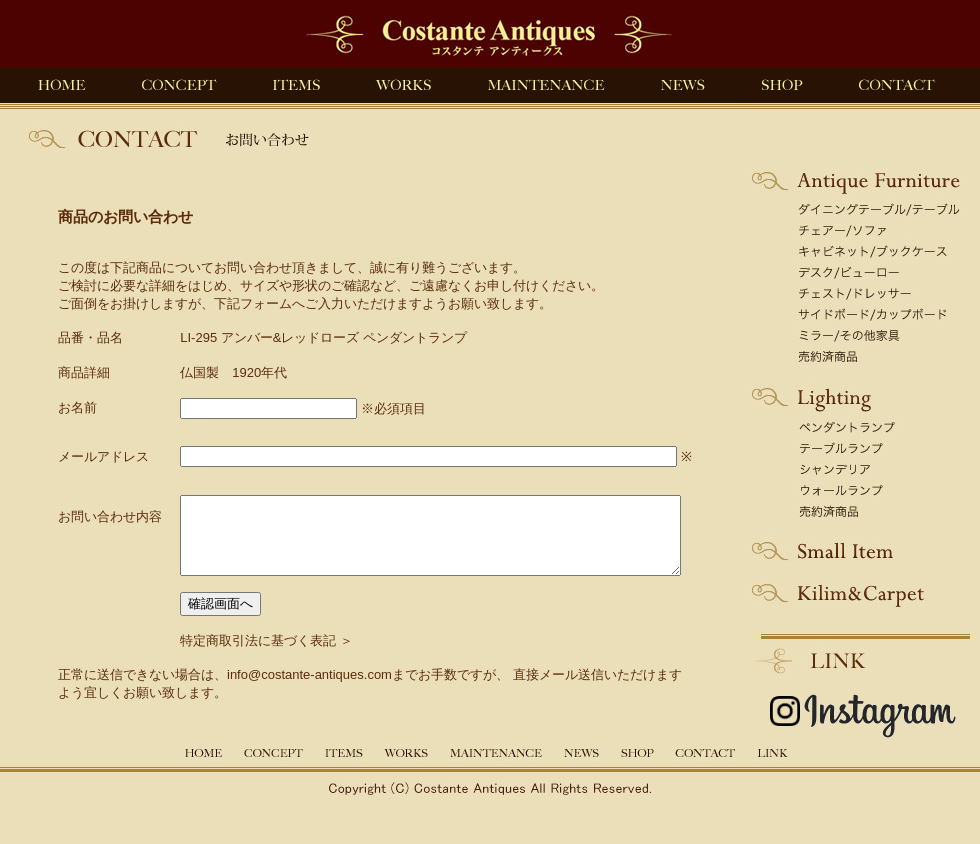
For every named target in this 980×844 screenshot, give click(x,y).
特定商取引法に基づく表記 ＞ (241, 655)
